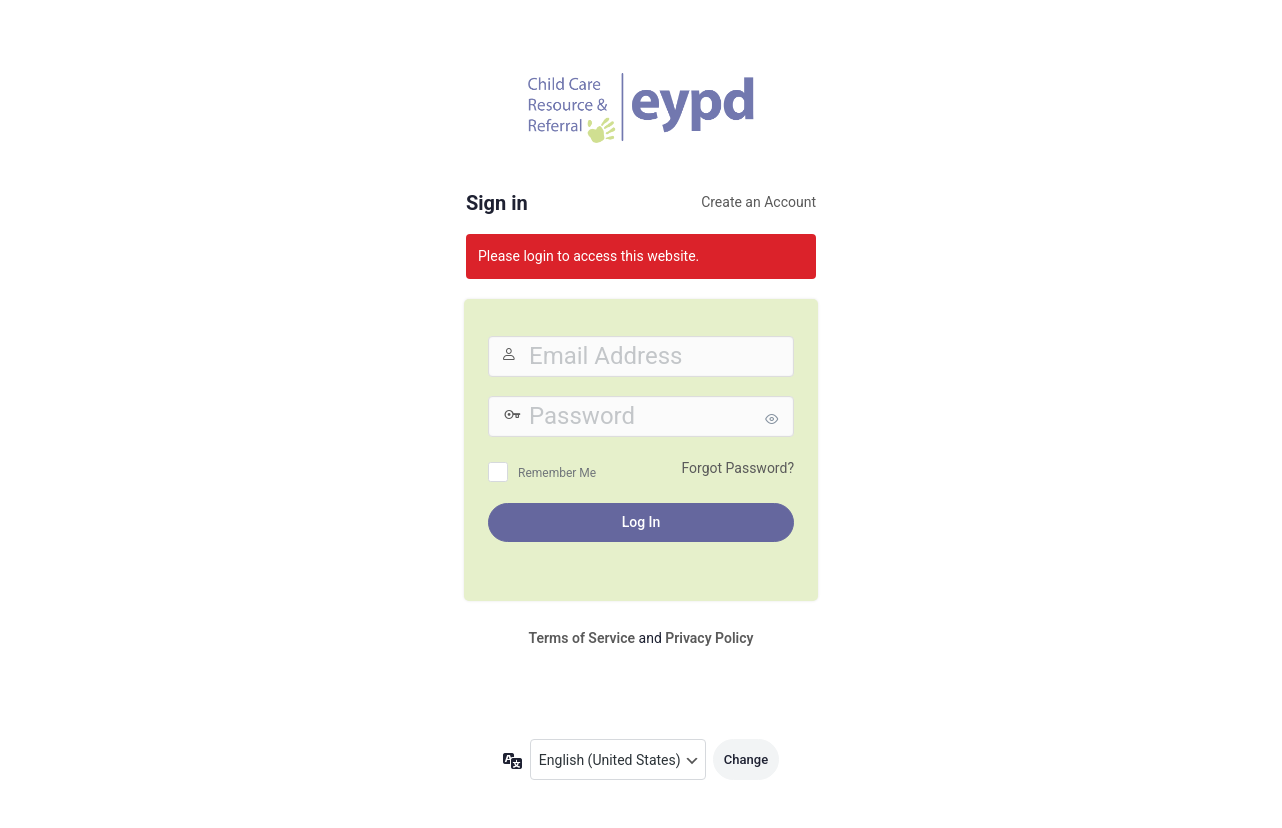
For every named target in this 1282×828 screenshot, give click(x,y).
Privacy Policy (709, 638)
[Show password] (774, 419)
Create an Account (758, 202)
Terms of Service (582, 638)
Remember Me (557, 473)
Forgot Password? (737, 468)
